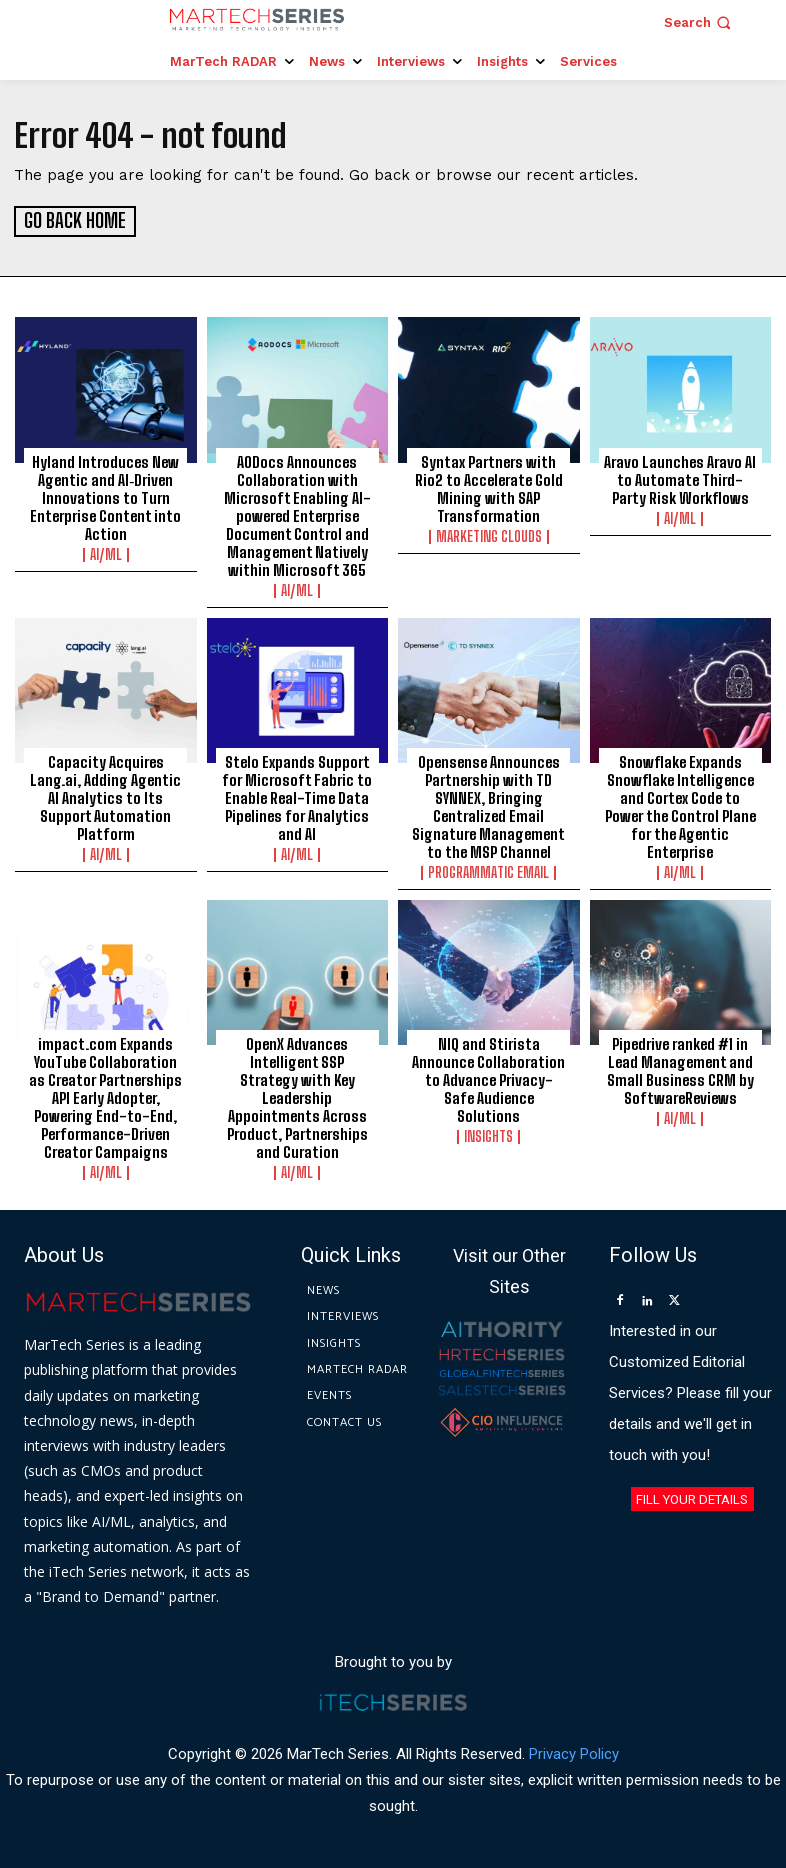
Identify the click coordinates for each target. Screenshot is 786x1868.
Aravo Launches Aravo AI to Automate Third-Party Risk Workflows (680, 477)
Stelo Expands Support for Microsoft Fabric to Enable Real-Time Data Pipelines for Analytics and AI (297, 795)
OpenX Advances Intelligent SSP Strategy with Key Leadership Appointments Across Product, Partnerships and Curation (297, 1096)
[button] (699, 22)
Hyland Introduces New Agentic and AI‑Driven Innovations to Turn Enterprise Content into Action (105, 495)
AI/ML (106, 552)
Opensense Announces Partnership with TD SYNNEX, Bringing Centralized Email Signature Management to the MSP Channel (488, 804)
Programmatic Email (488, 870)
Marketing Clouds (489, 534)
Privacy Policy (574, 1751)
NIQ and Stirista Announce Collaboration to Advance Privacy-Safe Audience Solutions (488, 1078)
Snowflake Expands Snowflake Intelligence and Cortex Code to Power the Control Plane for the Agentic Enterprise (680, 804)
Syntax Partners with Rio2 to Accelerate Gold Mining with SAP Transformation (489, 486)
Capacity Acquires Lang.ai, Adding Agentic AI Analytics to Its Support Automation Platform (105, 795)
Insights (488, 1135)
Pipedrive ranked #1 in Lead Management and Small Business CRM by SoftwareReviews (680, 1069)
